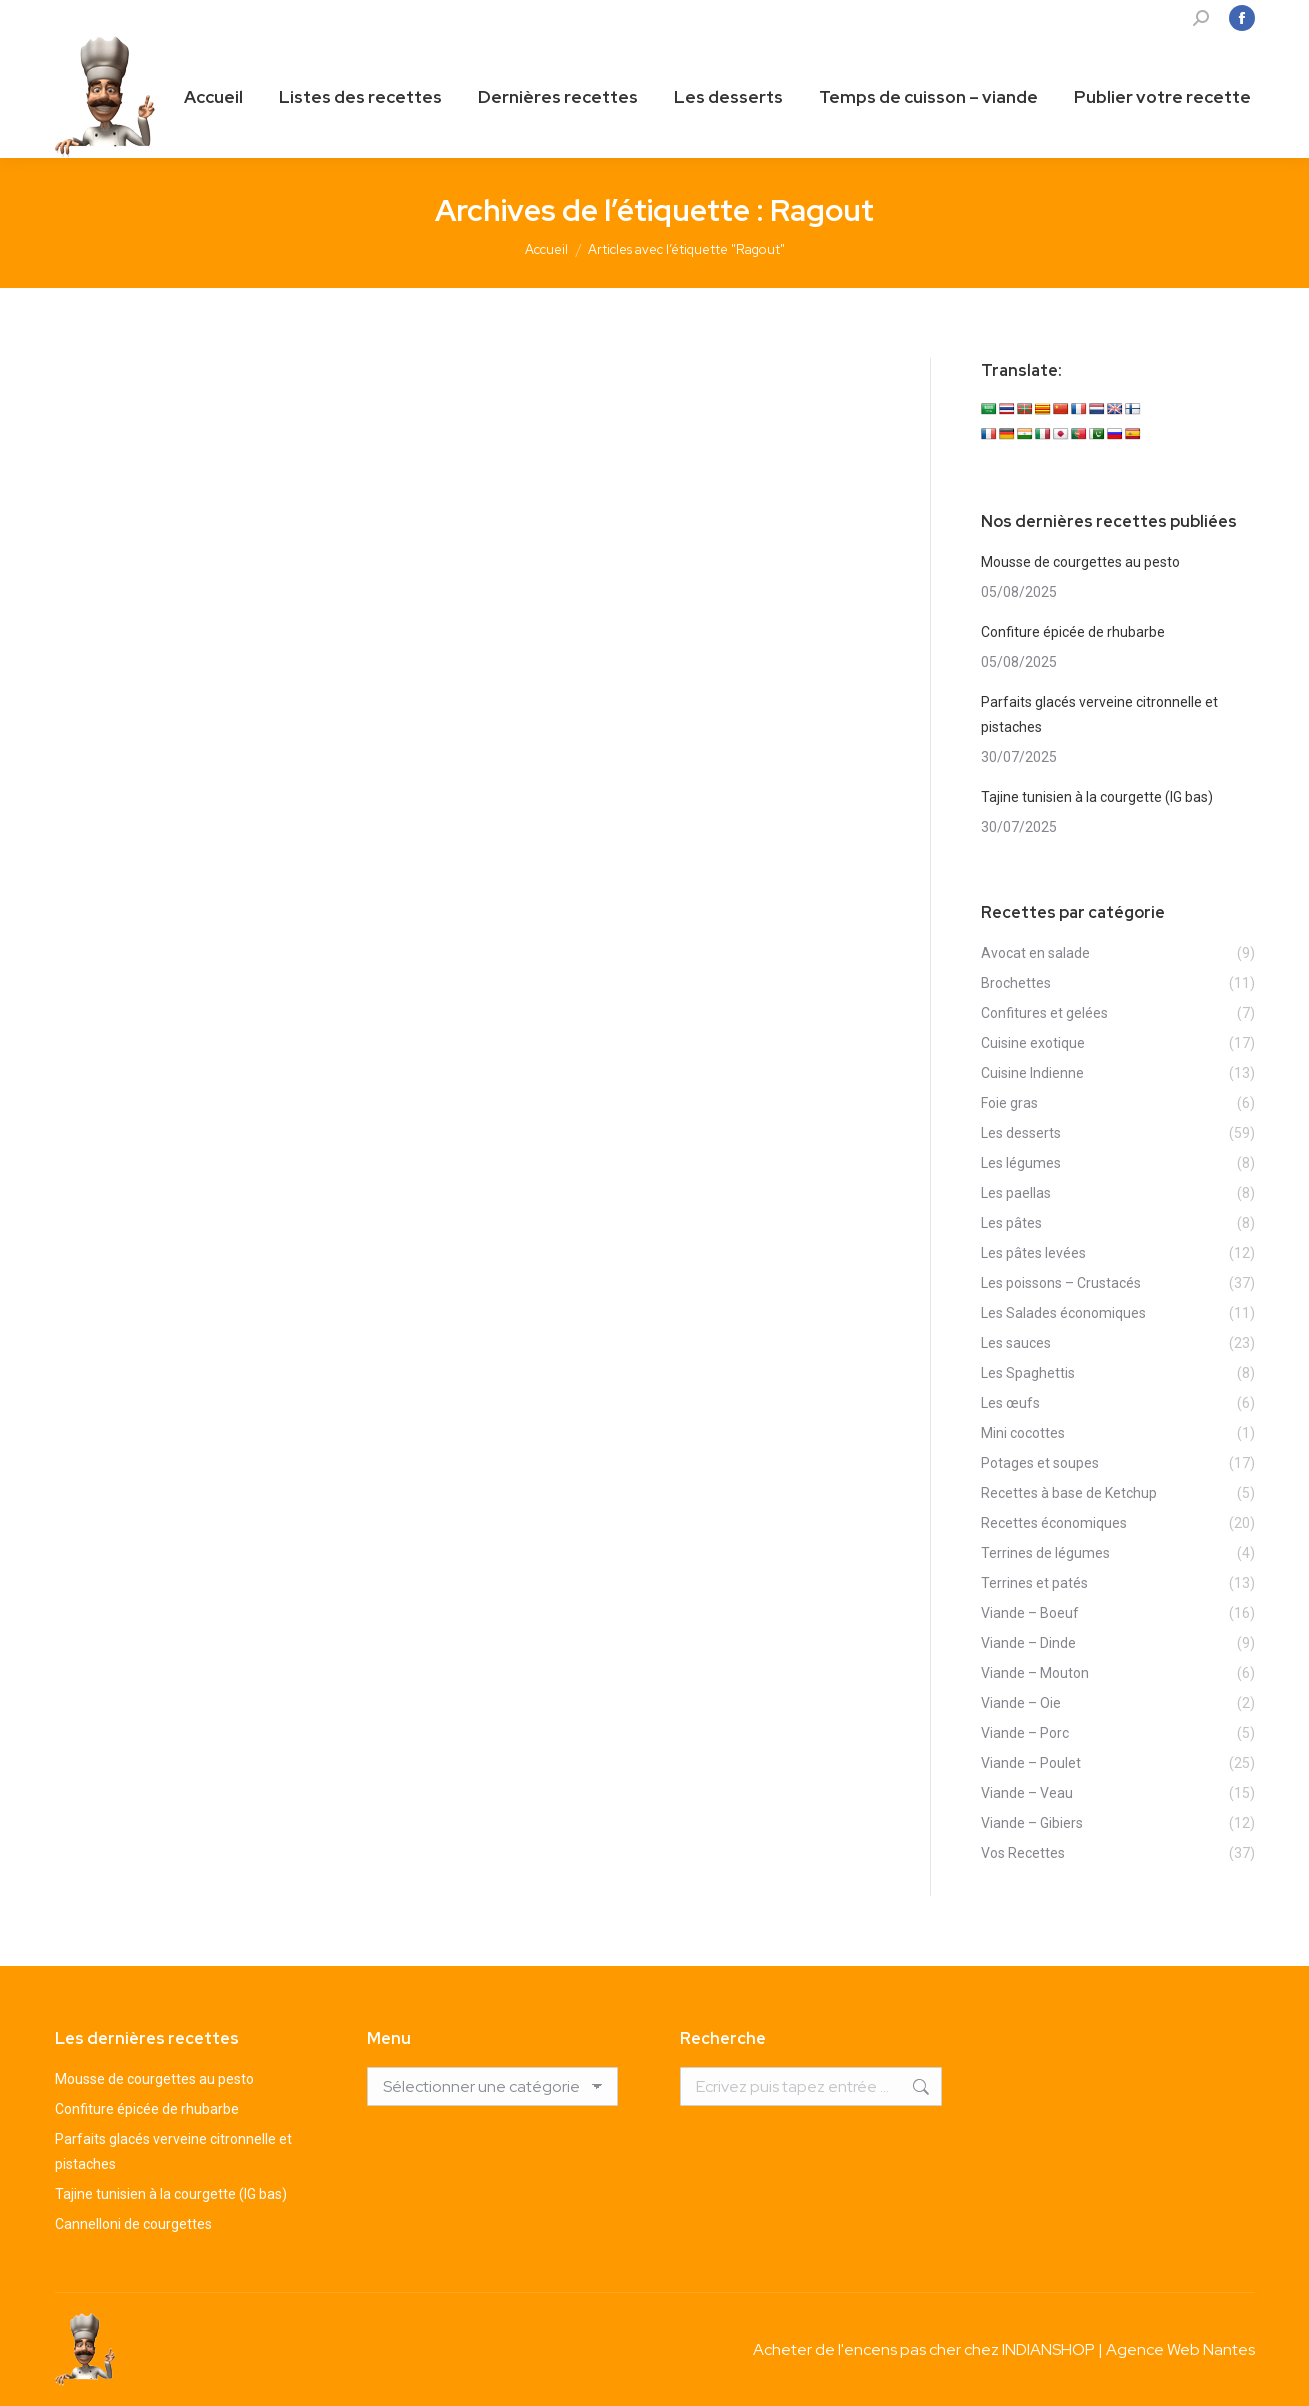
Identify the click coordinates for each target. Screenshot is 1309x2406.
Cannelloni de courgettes (133, 2224)
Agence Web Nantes (1180, 2349)
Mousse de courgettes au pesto (1080, 562)
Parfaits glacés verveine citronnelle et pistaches (1099, 714)
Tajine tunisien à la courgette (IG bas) (1097, 797)
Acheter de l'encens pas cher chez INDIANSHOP (924, 2349)
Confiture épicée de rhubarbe (1073, 632)
